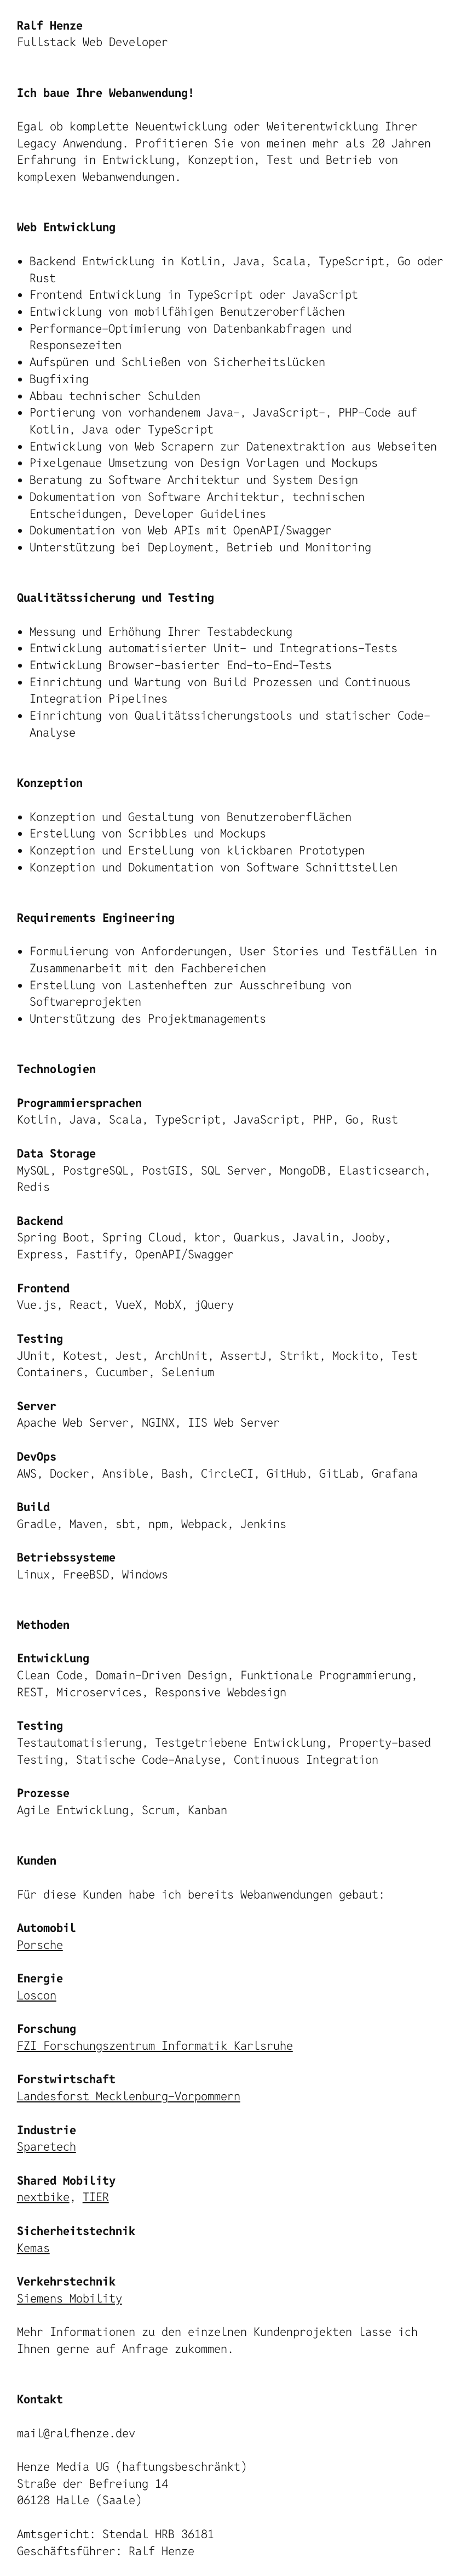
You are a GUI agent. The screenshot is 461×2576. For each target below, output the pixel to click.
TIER (96, 2196)
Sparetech (46, 2146)
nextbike (43, 2196)
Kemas (33, 2247)
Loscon (36, 1995)
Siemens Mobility (69, 2298)
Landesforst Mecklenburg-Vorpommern (128, 2096)
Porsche (40, 1944)
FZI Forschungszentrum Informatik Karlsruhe (155, 2045)
